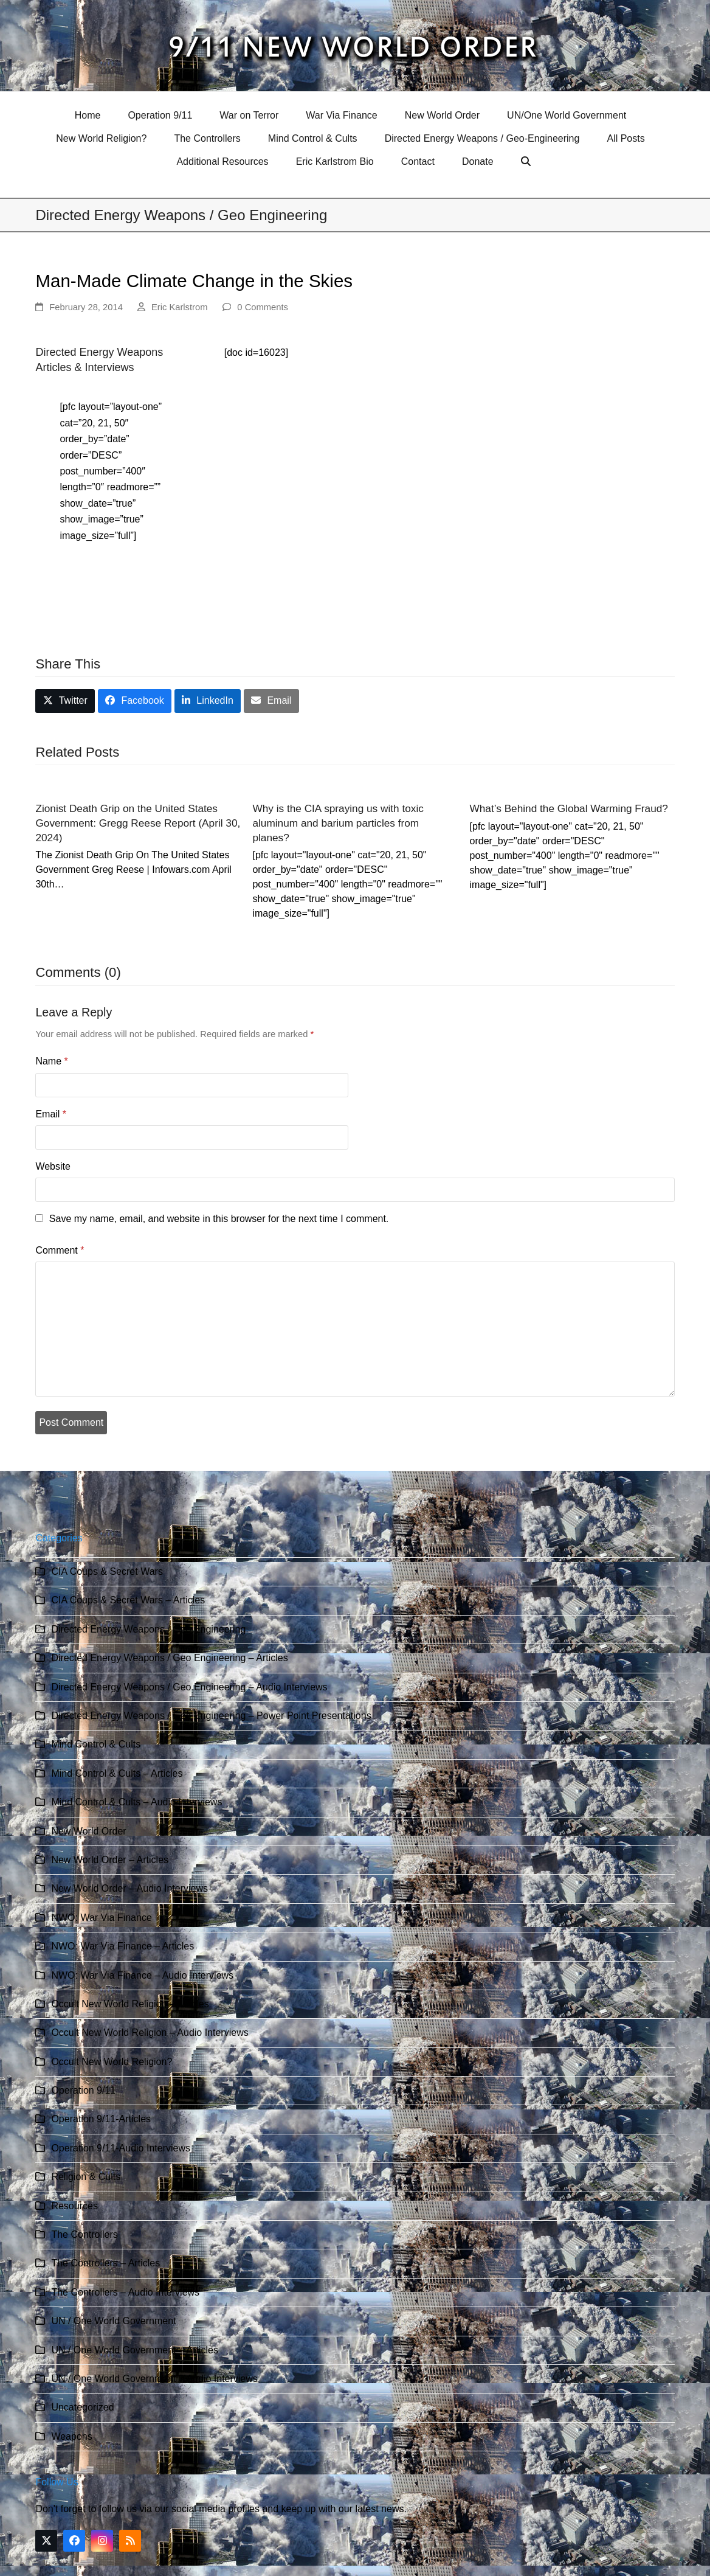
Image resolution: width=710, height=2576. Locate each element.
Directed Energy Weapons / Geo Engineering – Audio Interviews (189, 1687)
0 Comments (262, 307)
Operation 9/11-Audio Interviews (120, 2148)
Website (53, 1166)
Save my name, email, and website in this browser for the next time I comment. (218, 1218)
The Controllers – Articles (105, 2263)
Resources (74, 2206)
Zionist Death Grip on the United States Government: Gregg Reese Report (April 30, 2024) (137, 822)
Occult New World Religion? (111, 2062)
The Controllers (84, 2234)
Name (51, 1061)
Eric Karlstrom (179, 307)
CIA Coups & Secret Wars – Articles (128, 1600)
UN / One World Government (113, 2321)
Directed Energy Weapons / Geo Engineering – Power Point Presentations (211, 1715)
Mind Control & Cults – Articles (116, 1773)
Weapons (71, 2436)
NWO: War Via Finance (101, 1917)
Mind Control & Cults (95, 1744)
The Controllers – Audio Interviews (125, 2292)
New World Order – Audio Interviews (129, 1888)
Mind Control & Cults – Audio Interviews (136, 1802)
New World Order (88, 1831)
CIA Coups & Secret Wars (106, 1571)
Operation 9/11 (83, 2090)
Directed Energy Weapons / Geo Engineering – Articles (169, 1658)
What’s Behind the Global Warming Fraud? (569, 808)
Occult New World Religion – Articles (130, 2004)
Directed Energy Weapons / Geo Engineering (148, 1629)
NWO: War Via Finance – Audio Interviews (142, 1975)
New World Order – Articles (109, 1860)
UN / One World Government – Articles (134, 2350)
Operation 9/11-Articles (101, 2119)
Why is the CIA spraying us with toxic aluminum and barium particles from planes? (337, 822)
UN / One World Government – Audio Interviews (154, 2378)
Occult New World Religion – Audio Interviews (149, 2032)
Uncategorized (82, 2407)
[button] (527, 161)
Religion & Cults (85, 2177)
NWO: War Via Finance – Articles (122, 1946)
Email (50, 1114)
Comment (59, 1250)
